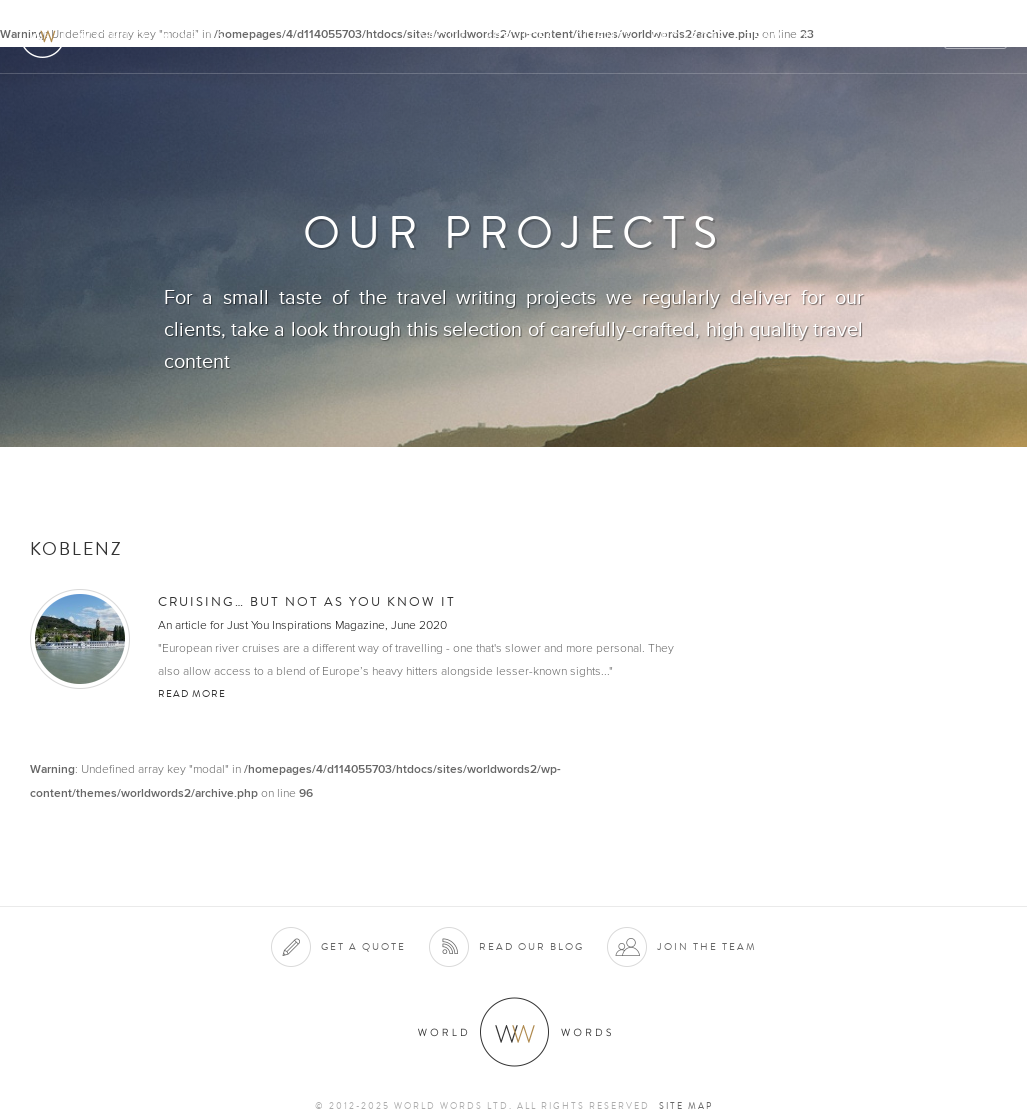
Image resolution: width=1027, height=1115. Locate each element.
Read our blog (531, 946)
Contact (837, 36)
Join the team (707, 946)
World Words (127, 35)
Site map (686, 1106)
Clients (603, 36)
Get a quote (363, 946)
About (442, 36)
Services (520, 36)
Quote (976, 36)
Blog (911, 36)
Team (764, 36)
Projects (689, 36)
